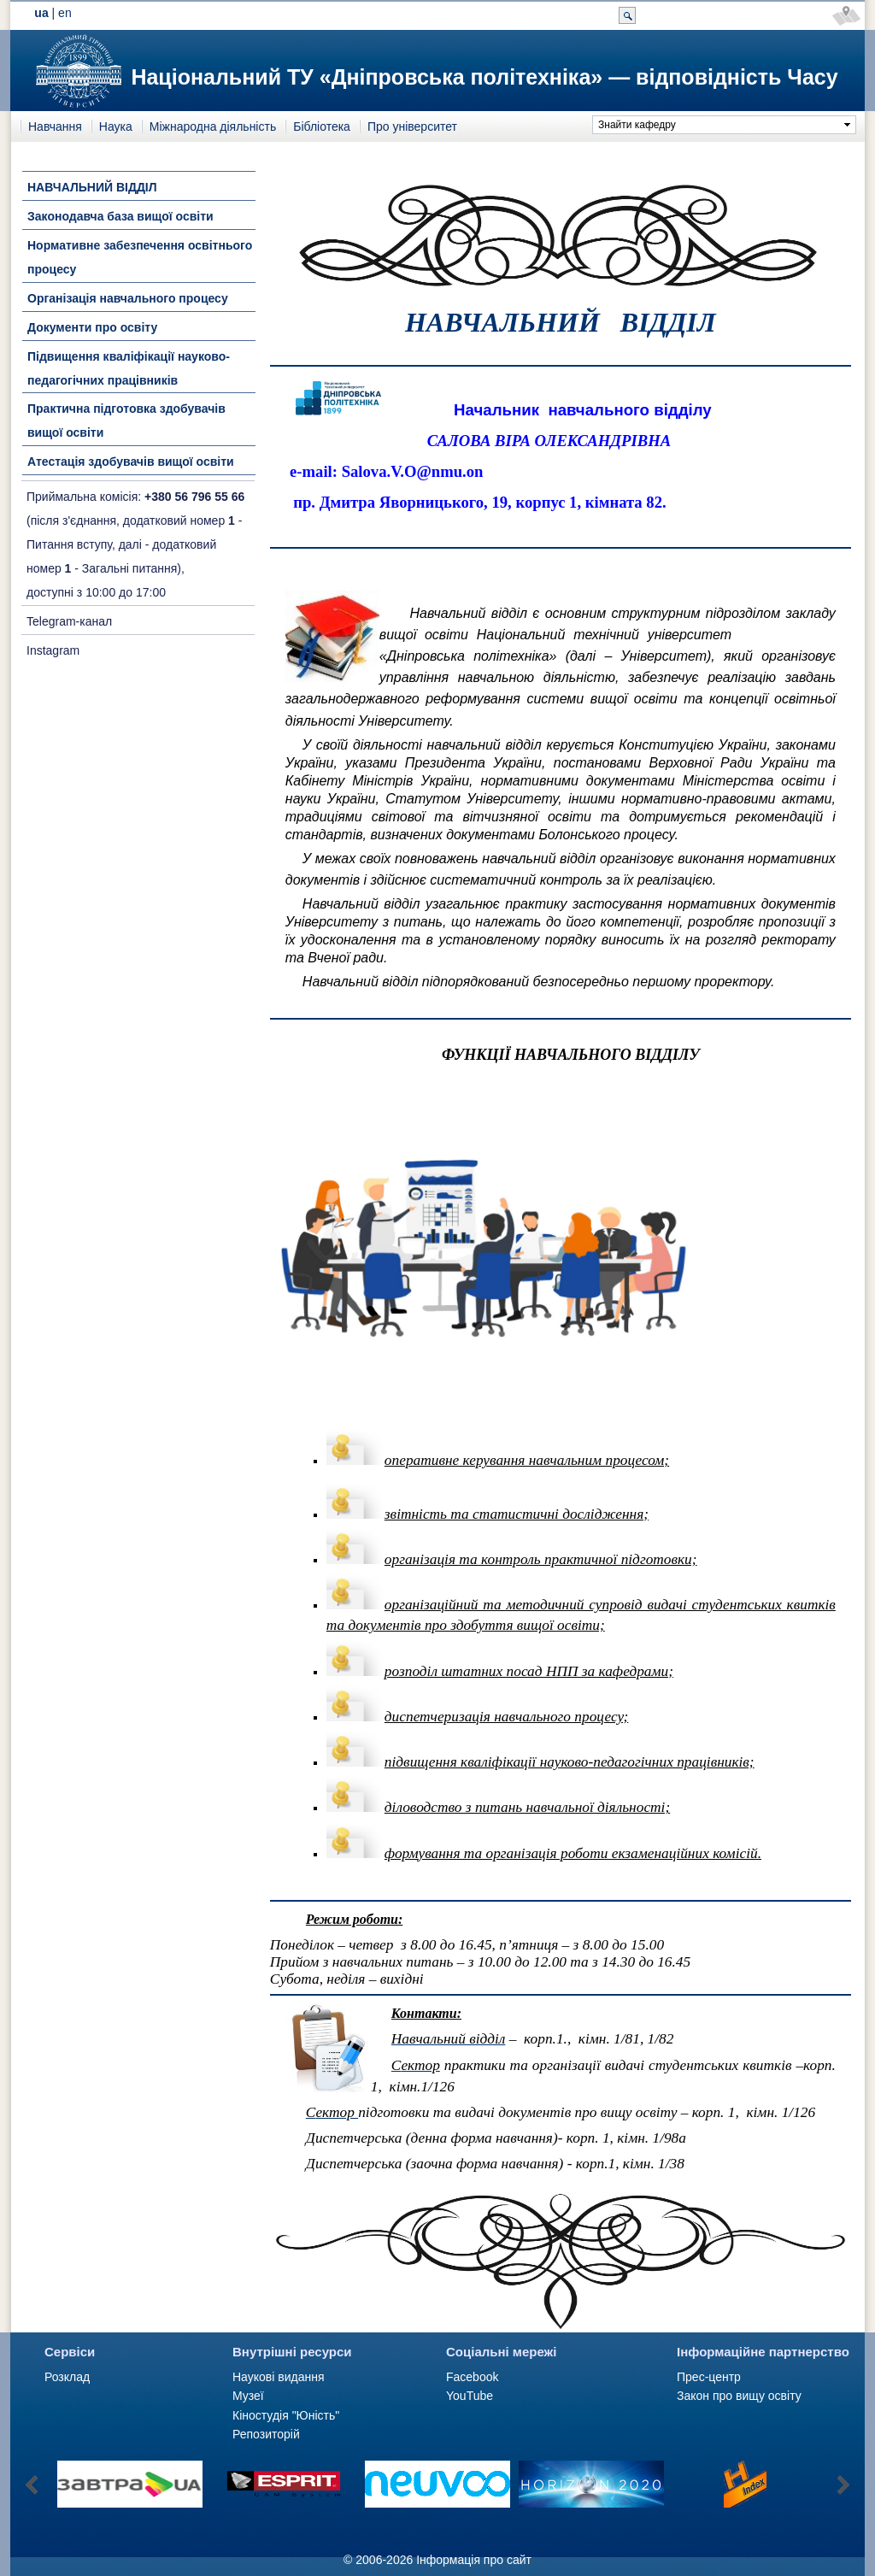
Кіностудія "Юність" (285, 2415)
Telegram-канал (69, 621)
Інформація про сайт (473, 2560)
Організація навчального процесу (127, 298)
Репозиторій (266, 2434)
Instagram (52, 650)
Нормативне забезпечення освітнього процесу (139, 257)
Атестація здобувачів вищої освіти (130, 461)
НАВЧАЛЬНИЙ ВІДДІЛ (92, 187)
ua (41, 13)
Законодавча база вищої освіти (120, 216)
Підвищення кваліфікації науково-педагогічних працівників (128, 368)
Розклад (67, 2377)
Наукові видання (278, 2377)
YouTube (469, 2396)
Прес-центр (709, 2377)
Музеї (248, 2396)
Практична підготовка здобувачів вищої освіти (126, 420)
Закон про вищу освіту (739, 2396)
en (65, 13)
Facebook (472, 2377)
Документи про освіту (92, 327)
